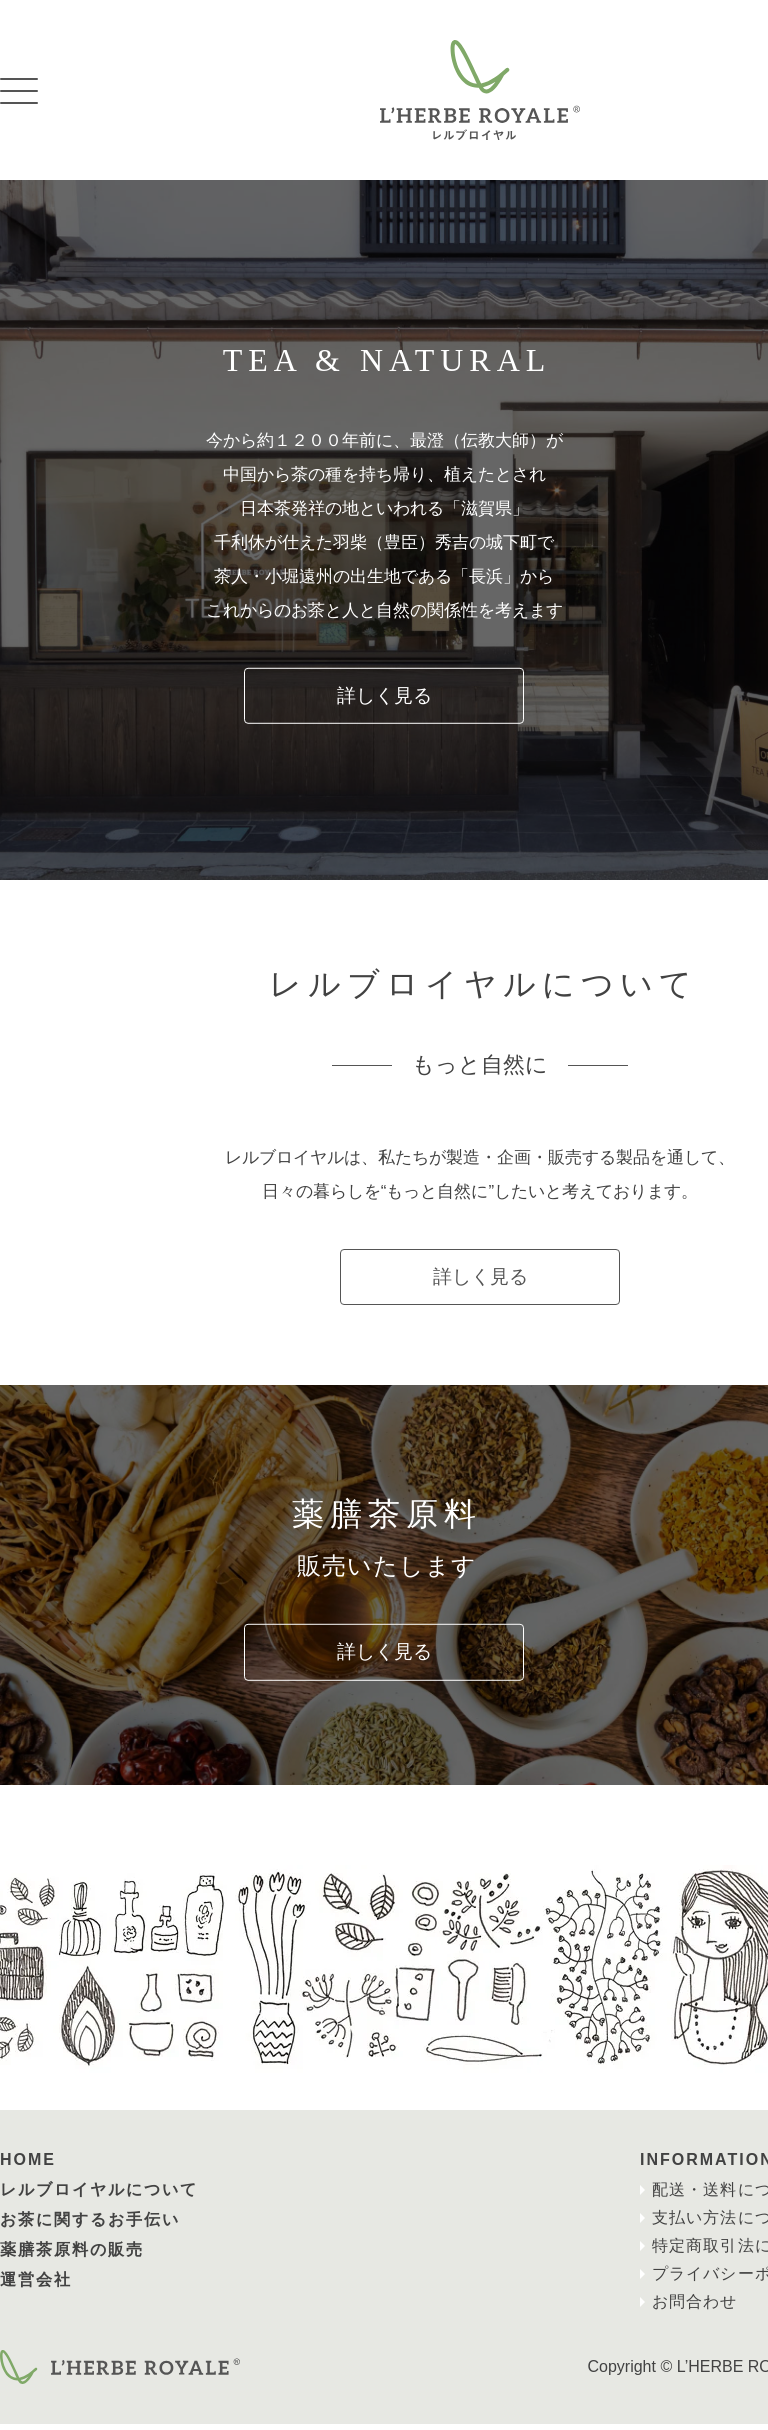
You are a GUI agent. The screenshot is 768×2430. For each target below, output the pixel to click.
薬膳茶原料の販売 (72, 2255)
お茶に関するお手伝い (90, 2225)
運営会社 (36, 2285)
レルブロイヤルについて (99, 2195)
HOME (28, 2165)
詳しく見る (384, 696)
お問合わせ (692, 2307)
